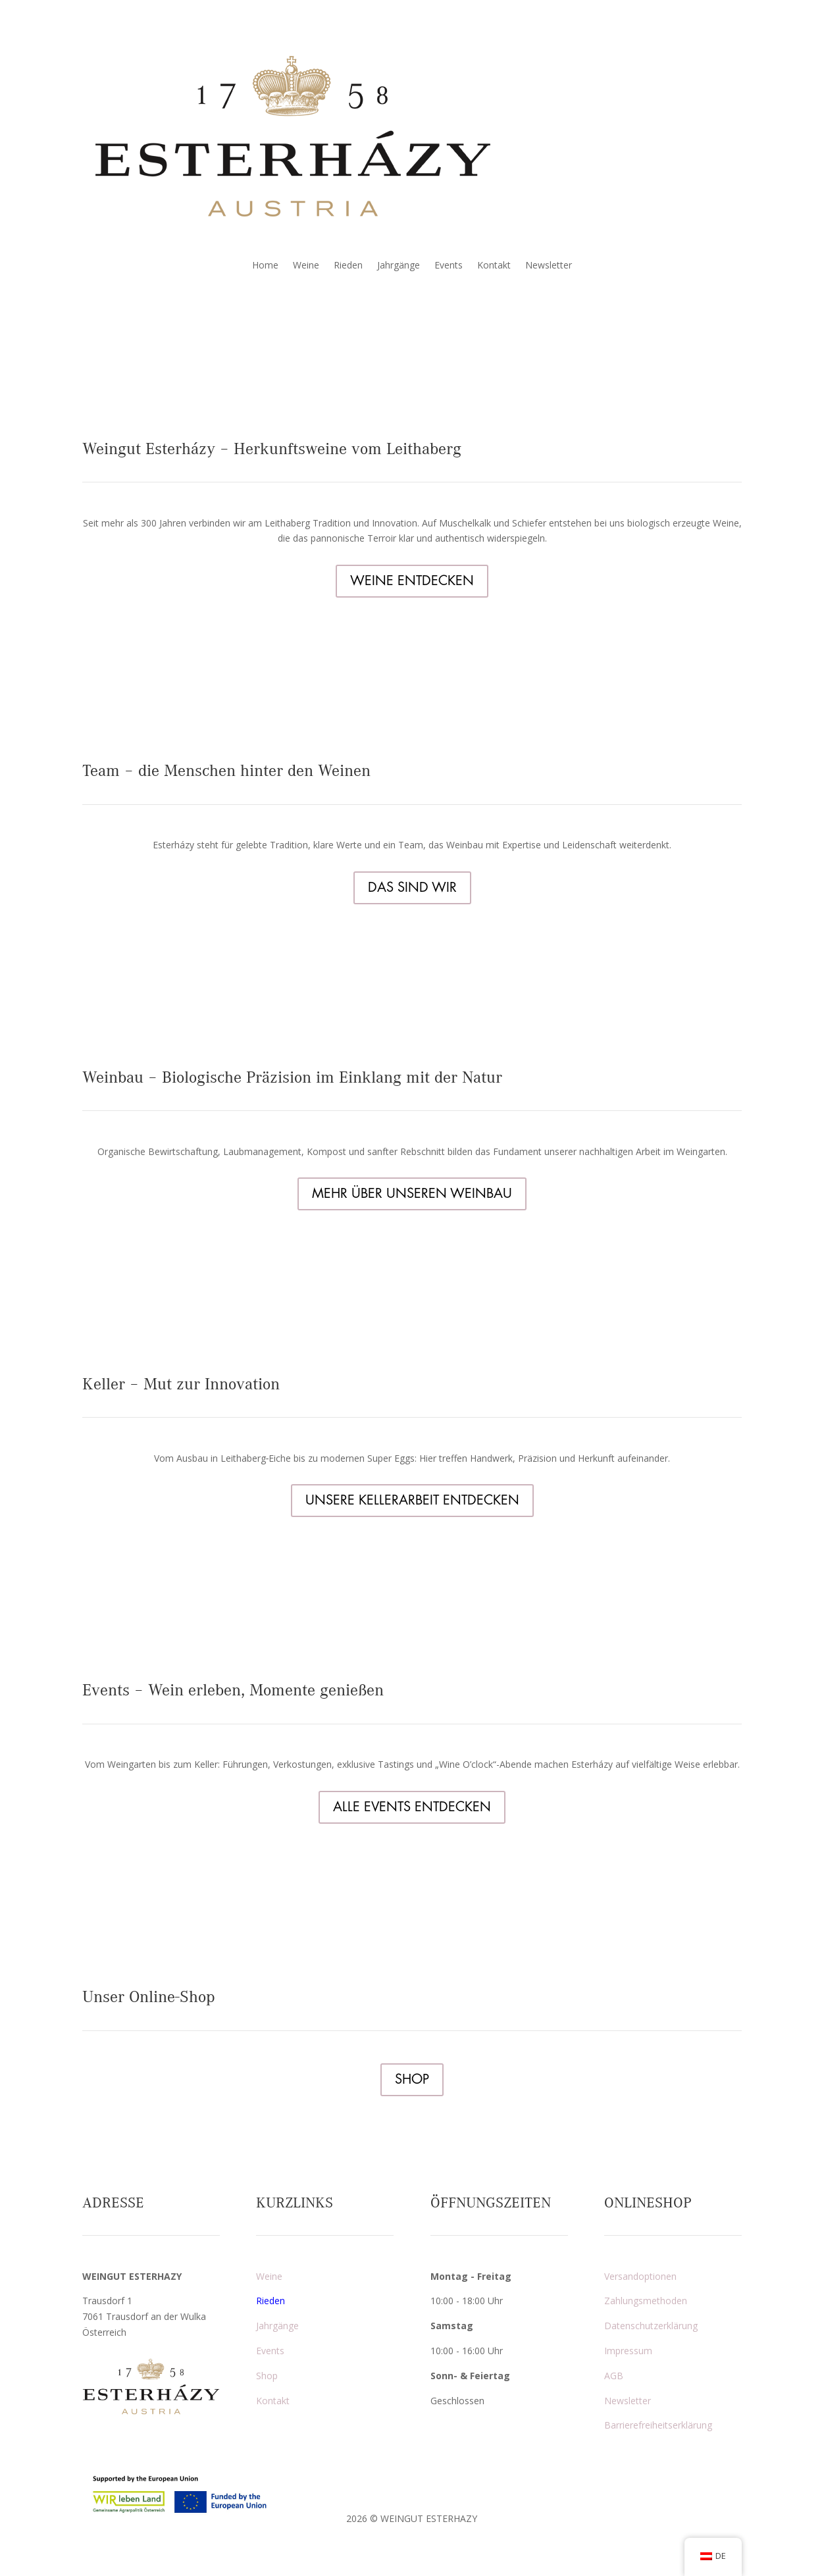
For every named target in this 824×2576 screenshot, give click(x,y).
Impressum (628, 2350)
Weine (306, 266)
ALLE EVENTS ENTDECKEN (412, 1807)
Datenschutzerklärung (651, 2325)
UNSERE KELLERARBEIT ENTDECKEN (412, 1500)
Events (448, 266)
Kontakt (494, 266)
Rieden (348, 266)
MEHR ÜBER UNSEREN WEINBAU (412, 1193)
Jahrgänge (398, 266)
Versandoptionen (640, 2276)
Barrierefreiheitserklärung (658, 2425)
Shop (267, 2375)
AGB (613, 2375)
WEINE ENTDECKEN (412, 581)
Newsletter (548, 266)
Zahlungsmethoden (645, 2300)
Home (265, 266)
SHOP (412, 2079)
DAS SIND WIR (412, 887)
